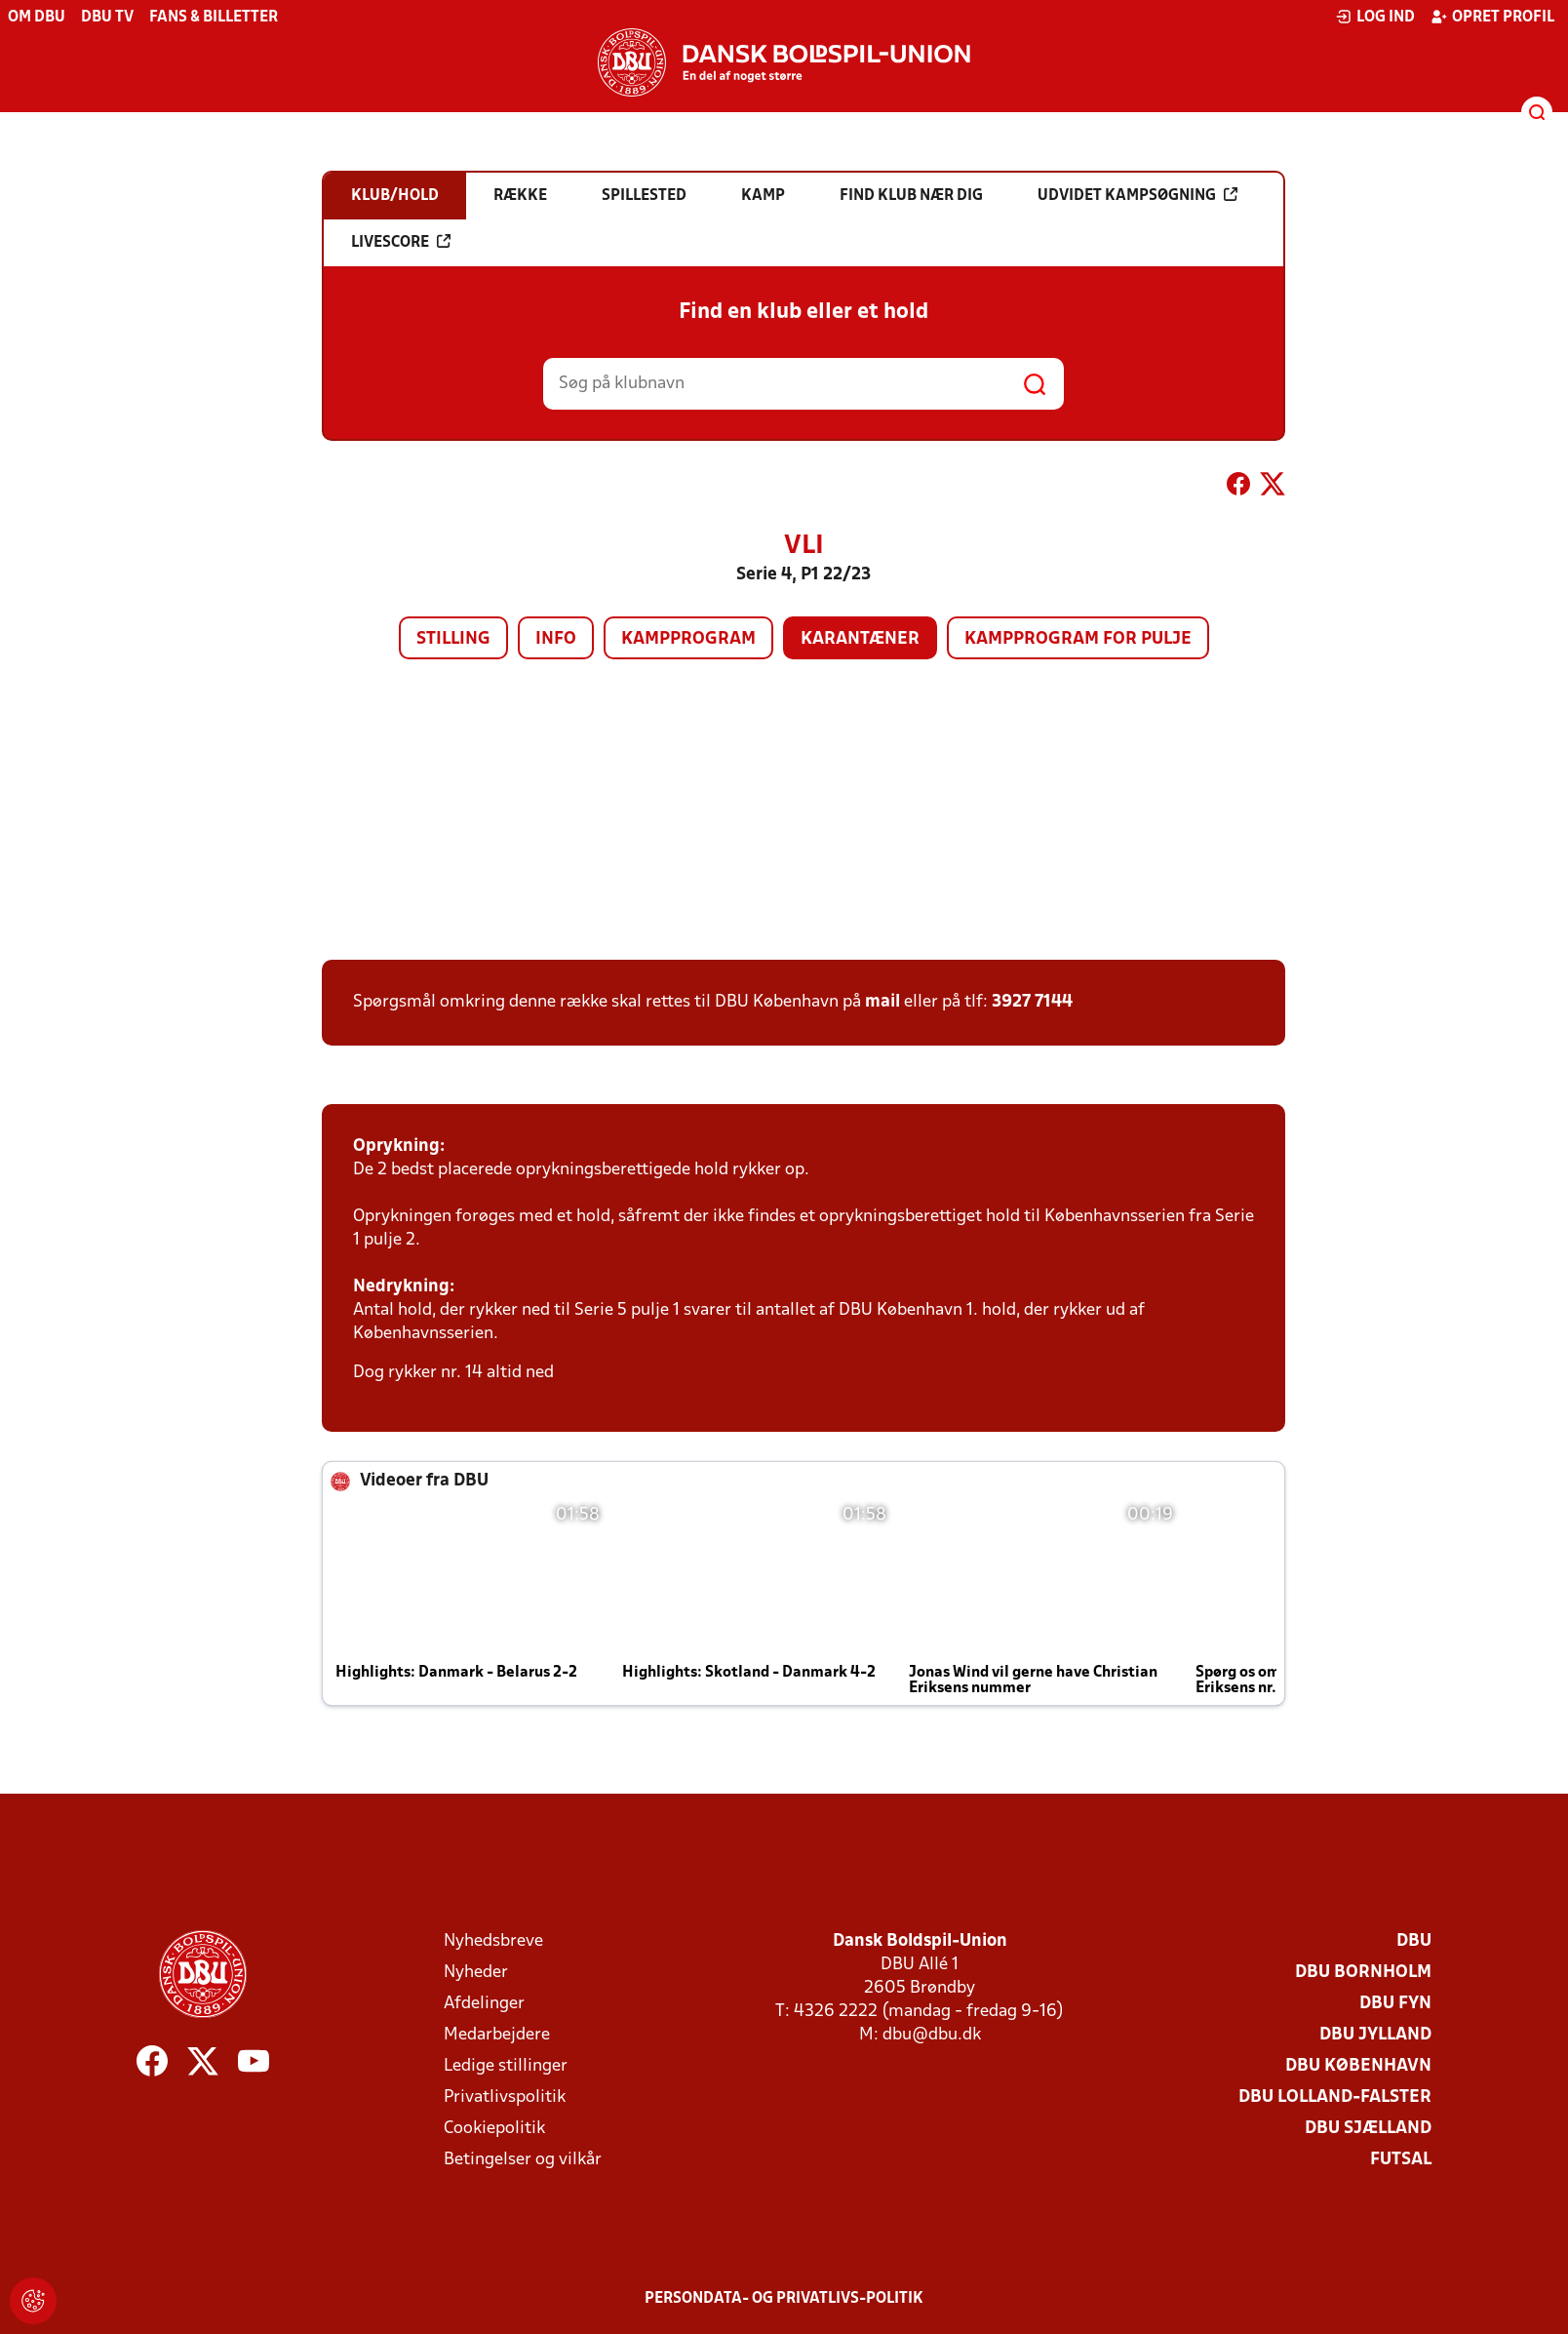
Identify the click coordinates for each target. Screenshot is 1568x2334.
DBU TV (107, 17)
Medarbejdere (497, 2035)
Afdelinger (484, 2004)
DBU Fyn (1395, 2004)
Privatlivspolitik (505, 2097)
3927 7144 (1032, 1002)
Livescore (401, 242)
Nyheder (476, 1972)
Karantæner (860, 639)
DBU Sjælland (1368, 2128)
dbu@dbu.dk (931, 2035)
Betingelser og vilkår (523, 2160)
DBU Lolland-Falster (1334, 2097)
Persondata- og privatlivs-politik (784, 2299)
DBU (1413, 1941)
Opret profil (1492, 16)
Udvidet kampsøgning (1137, 195)
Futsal (1400, 2160)
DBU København (1358, 2066)
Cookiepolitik (494, 2128)
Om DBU (36, 17)
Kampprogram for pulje (1078, 639)
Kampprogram (688, 639)
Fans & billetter (213, 17)
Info (555, 639)
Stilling (453, 639)
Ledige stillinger (506, 2066)
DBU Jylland (1375, 2035)
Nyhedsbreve (493, 1941)
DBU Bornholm (1363, 1972)
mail (882, 1002)
